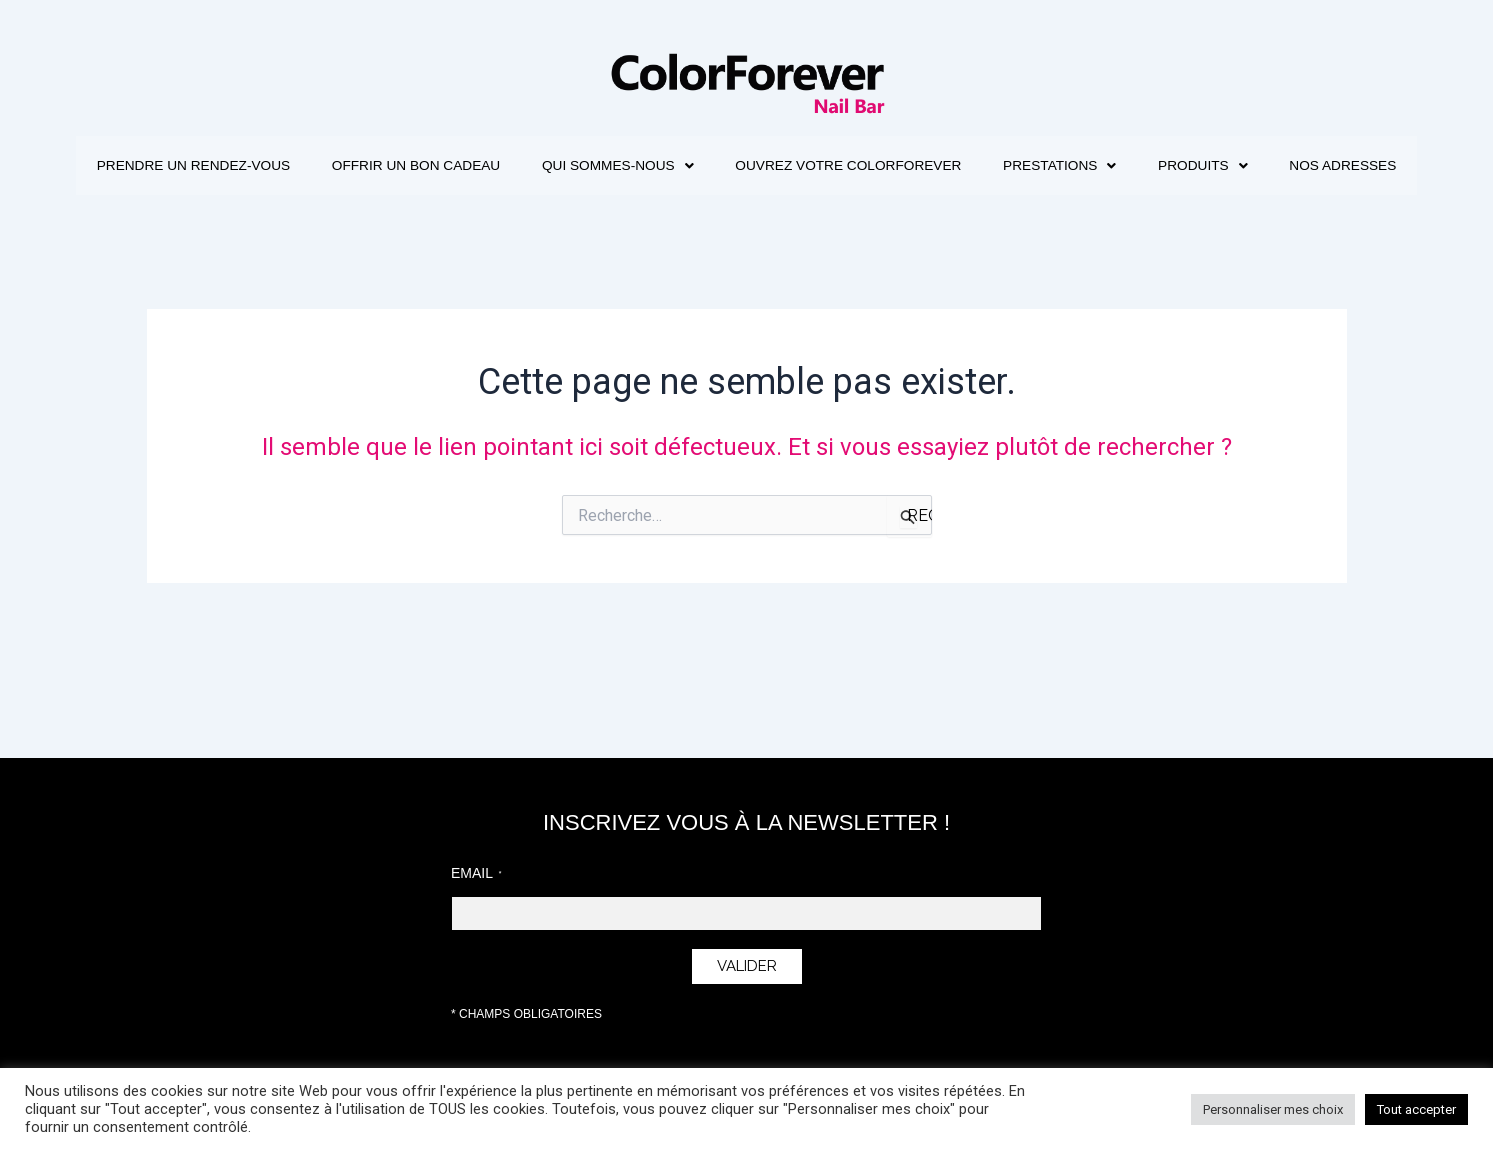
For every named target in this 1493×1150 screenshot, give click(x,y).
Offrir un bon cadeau (473, 166)
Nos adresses (747, 226)
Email (472, 873)
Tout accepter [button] (1416, 1109)
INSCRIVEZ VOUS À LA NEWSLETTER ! (746, 823)
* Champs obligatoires (526, 1014)
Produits (1308, 166)
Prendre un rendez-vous (238, 166)
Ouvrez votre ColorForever (931, 166)
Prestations (1155, 166)
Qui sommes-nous (687, 166)
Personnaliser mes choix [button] (1273, 1109)
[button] (687, 166)
